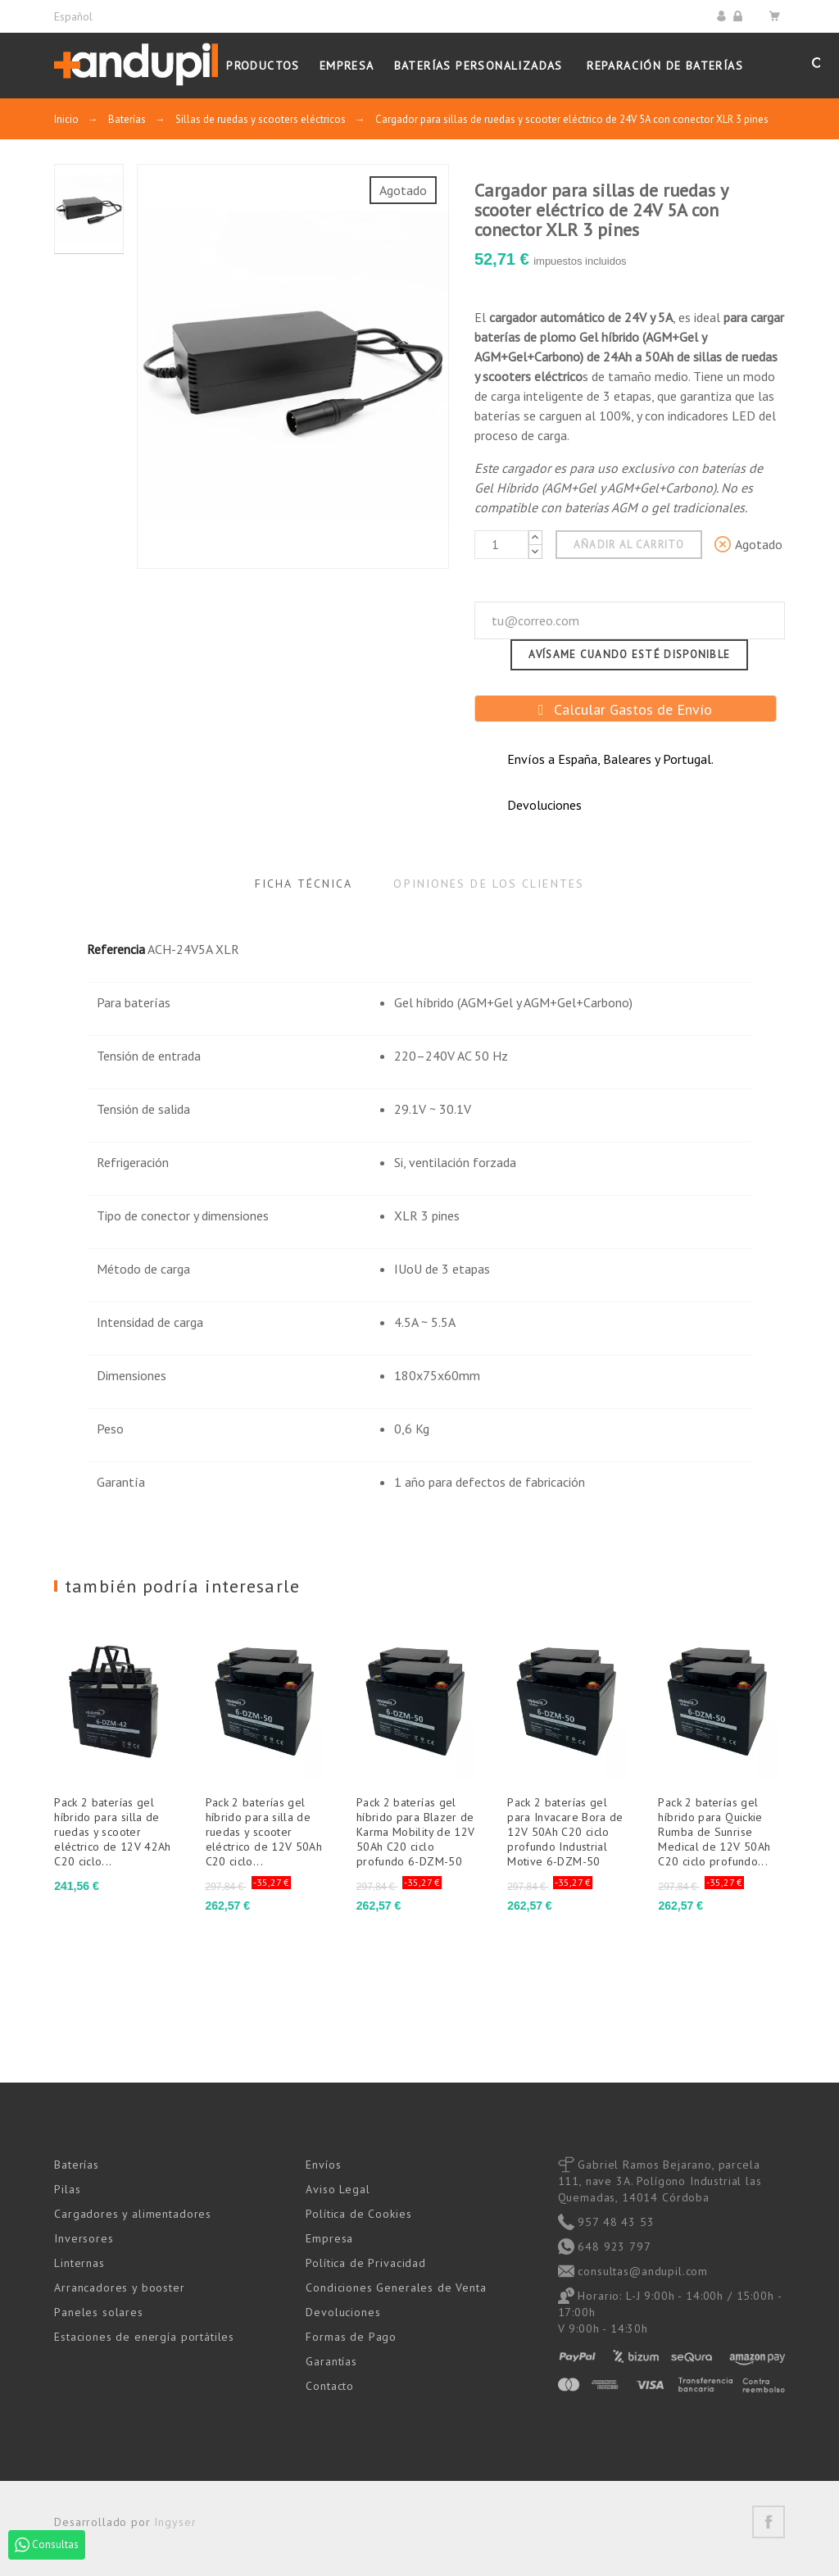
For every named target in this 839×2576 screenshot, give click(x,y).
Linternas (79, 2263)
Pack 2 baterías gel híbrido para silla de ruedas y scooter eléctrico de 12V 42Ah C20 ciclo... (112, 1832)
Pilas (67, 2189)
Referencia (116, 949)
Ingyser (175, 2522)
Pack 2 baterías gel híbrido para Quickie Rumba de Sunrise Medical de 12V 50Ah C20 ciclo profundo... (714, 1832)
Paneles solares (98, 2312)
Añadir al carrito (629, 545)
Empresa (329, 2238)
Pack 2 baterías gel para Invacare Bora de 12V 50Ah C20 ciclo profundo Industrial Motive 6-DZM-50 (565, 1832)
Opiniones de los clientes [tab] (488, 883)
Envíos (323, 2164)
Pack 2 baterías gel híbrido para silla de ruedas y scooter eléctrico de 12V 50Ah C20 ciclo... (264, 1832)
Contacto (330, 2385)
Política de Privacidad (365, 2263)
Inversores (83, 2238)
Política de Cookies (358, 2213)
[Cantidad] (501, 544)
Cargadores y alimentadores (132, 2213)
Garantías (331, 2361)
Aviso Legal (338, 2189)
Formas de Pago (351, 2336)
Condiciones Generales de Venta (396, 2287)
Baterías (76, 2164)
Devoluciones (343, 2312)
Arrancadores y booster (119, 2287)
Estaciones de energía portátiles (144, 2336)
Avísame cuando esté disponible (629, 654)
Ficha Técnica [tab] (303, 883)
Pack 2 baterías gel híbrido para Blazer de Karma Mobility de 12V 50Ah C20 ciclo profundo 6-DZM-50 (415, 1832)
